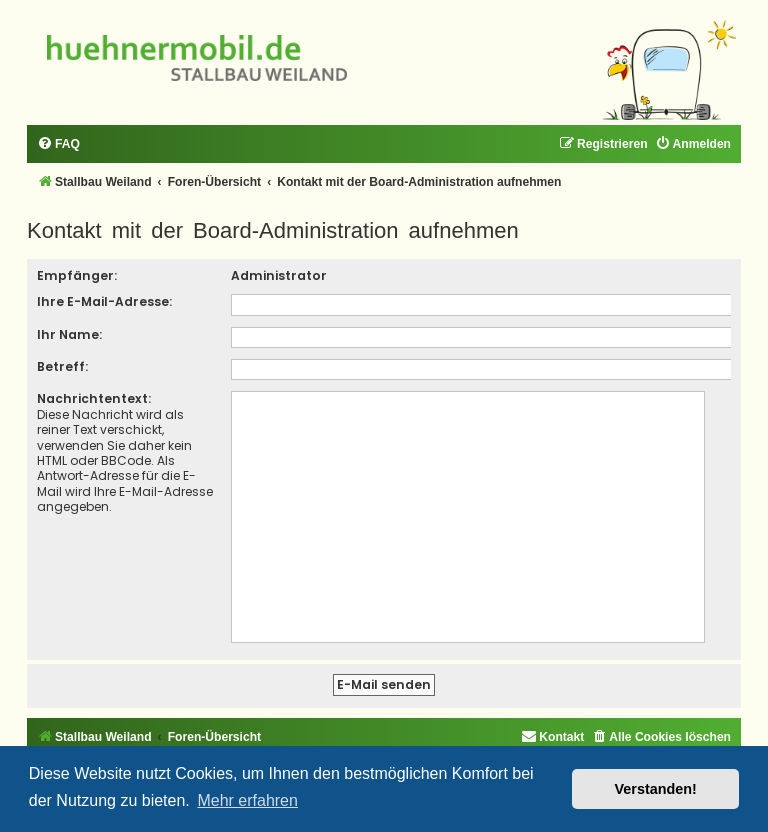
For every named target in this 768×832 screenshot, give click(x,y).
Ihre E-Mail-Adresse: (104, 301)
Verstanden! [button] (656, 789)
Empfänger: (77, 275)
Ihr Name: (69, 334)
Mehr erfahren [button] (247, 800)
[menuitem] (58, 144)
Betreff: (62, 366)
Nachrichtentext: (94, 398)
